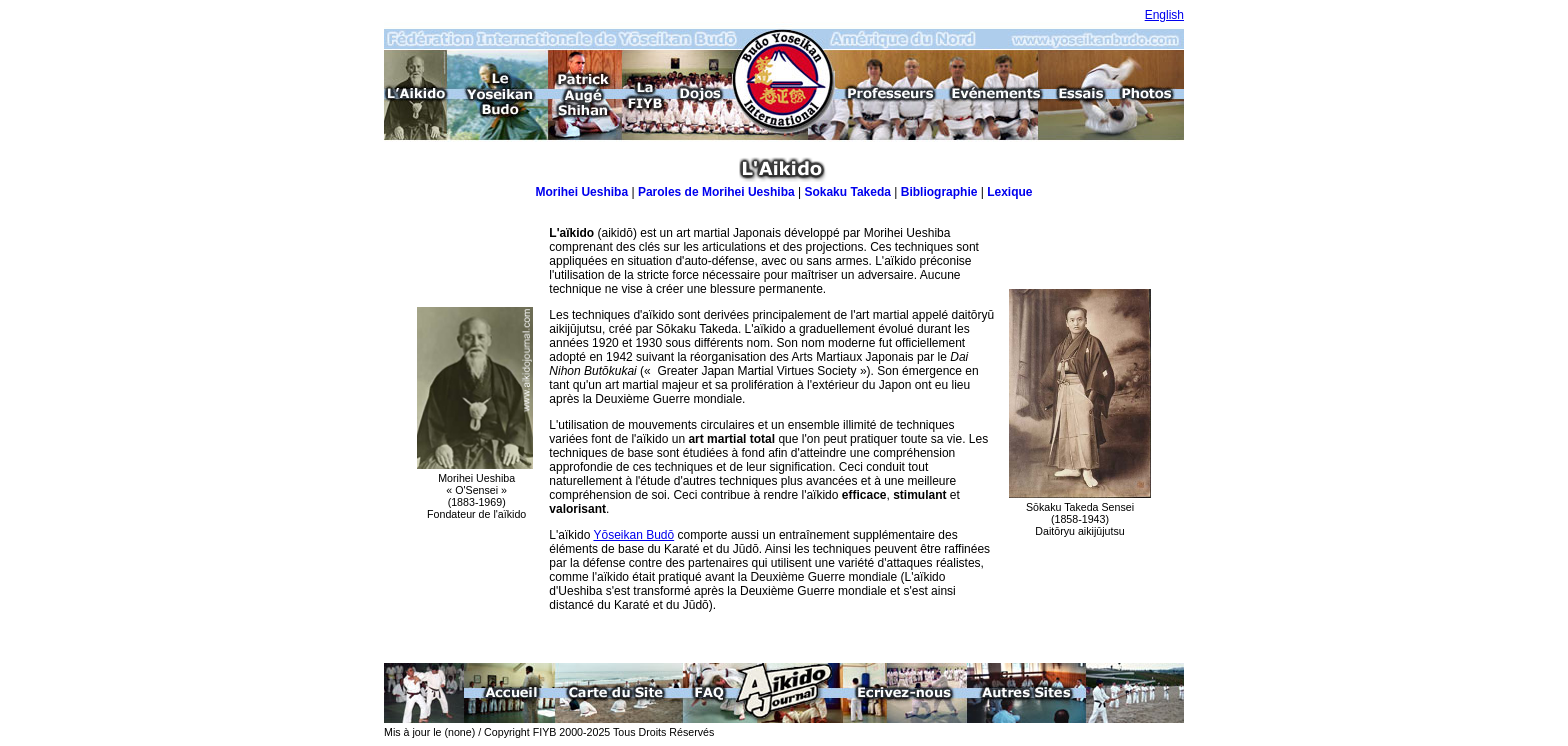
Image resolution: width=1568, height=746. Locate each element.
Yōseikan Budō (633, 535)
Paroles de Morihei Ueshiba (716, 192)
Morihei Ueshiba (581, 192)
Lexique (1009, 192)
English (1164, 15)
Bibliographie (939, 192)
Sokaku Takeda (847, 192)
